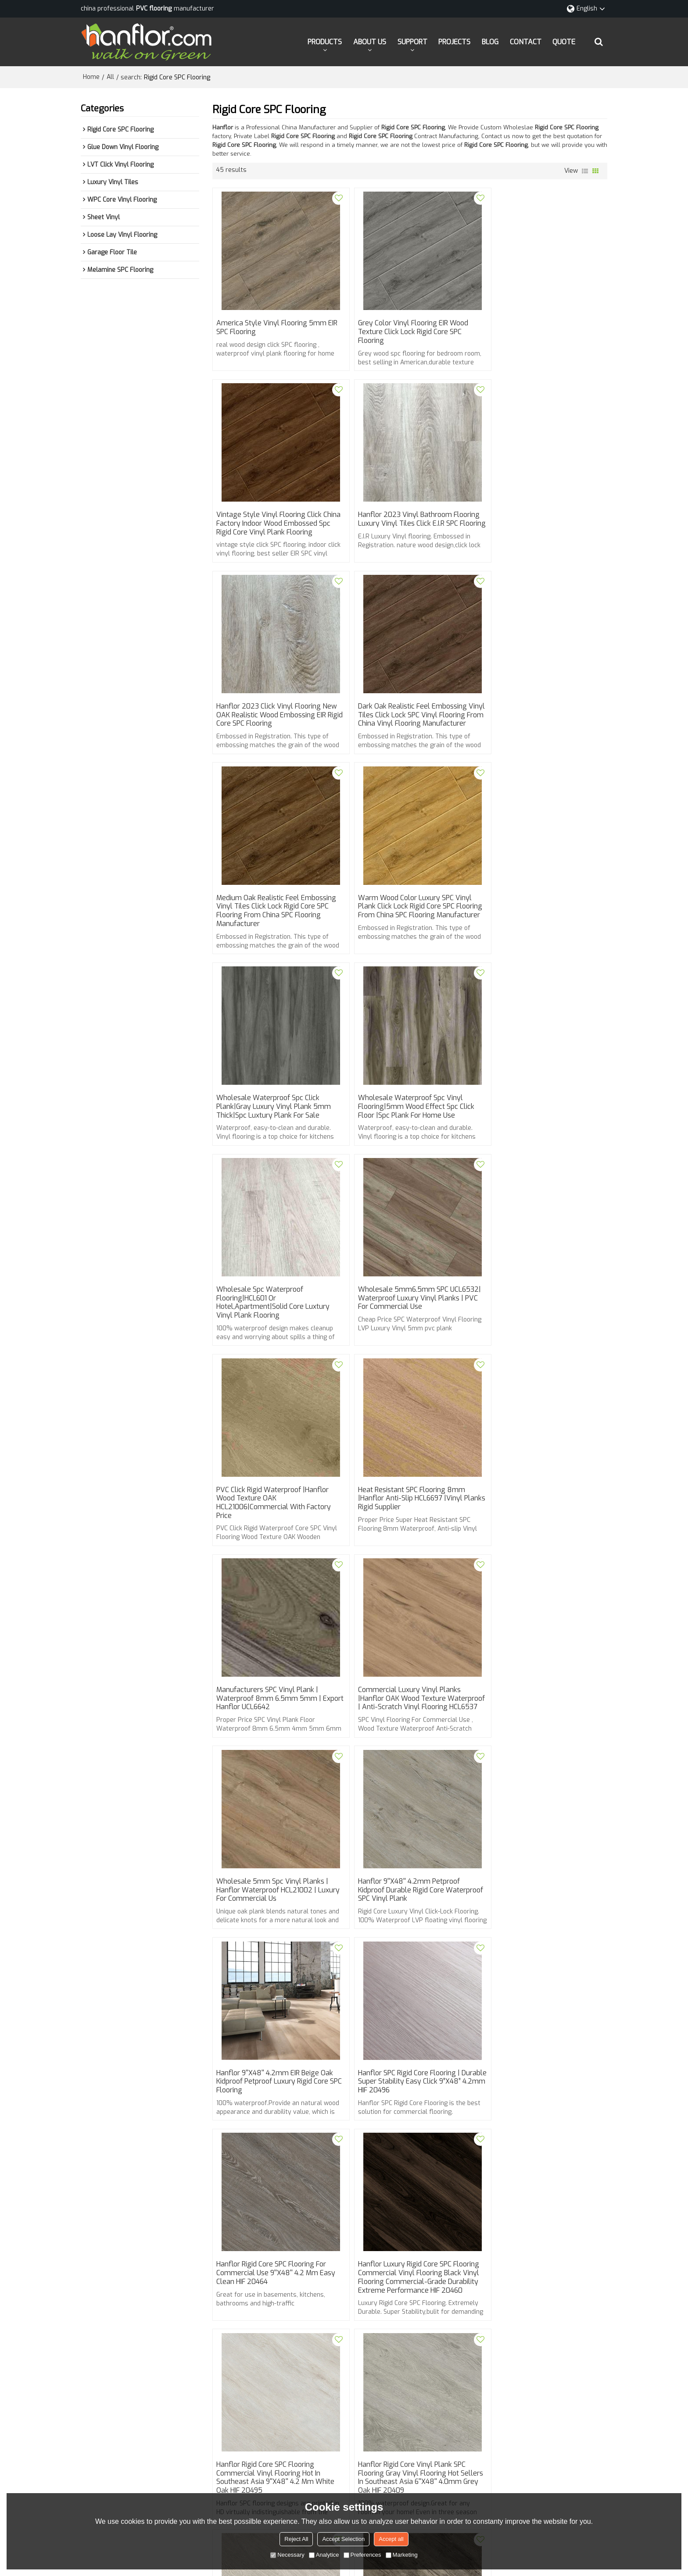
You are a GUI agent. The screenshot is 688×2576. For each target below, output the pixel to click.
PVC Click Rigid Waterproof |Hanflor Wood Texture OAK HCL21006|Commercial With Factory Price (274, 1143)
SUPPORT (412, 41)
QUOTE (563, 41)
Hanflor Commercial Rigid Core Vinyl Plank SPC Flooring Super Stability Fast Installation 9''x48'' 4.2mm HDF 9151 (274, 2152)
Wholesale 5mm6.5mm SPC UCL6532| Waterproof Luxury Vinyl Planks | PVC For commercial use (539, 937)
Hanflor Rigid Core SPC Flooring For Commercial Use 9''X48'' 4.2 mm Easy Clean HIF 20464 (542, 1542)
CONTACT (525, 41)
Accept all (391, 2539)
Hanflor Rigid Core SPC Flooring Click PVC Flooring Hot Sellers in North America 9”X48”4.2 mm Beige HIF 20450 (540, 1950)
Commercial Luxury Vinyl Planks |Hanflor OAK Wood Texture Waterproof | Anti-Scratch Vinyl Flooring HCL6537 (268, 1345)
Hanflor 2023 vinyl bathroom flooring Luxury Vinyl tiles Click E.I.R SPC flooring (274, 534)
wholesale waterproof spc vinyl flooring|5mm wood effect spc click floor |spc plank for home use (275, 937)
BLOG (490, 41)
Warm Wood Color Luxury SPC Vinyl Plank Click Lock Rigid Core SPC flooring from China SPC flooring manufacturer (406, 740)
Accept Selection (343, 2539)
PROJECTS (454, 41)
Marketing (402, 2554)
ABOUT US (369, 41)
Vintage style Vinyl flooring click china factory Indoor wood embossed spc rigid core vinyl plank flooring (541, 336)
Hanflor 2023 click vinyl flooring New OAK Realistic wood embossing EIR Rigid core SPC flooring (407, 534)
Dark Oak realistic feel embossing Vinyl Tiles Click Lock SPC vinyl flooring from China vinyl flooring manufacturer (538, 538)
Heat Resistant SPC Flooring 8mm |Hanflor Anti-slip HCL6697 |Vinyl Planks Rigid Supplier (403, 1139)
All (110, 76)
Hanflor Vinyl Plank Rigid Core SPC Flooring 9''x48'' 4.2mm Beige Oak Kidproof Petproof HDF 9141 (404, 2147)
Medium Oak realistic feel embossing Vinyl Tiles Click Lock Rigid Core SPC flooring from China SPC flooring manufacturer (277, 740)
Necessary (287, 2554)
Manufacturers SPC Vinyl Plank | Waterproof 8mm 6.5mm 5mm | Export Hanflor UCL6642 (535, 1139)
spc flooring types (289, 2264)
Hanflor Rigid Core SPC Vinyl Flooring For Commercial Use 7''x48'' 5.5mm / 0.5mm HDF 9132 (542, 2147)
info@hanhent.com (371, 2416)
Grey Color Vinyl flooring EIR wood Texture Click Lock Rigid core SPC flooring (405, 332)
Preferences (362, 2554)
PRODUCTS (325, 41)
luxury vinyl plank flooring (362, 2264)
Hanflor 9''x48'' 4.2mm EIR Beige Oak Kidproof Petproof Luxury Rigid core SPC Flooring (275, 1542)
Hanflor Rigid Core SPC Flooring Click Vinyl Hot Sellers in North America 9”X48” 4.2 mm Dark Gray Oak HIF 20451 (407, 1950)
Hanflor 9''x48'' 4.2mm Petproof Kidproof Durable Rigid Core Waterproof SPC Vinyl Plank (534, 1341)
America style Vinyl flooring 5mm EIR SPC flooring (272, 328)
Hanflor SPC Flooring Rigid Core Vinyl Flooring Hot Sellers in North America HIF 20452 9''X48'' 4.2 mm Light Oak (276, 1946)
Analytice (324, 2554)
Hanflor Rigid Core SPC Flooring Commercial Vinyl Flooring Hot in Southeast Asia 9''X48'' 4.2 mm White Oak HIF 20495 (409, 1739)
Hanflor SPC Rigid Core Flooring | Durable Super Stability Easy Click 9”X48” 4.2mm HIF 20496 (403, 1542)
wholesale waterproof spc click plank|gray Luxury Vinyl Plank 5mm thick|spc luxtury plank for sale (540, 736)
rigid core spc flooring (495, 2264)
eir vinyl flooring (431, 2264)
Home (91, 76)
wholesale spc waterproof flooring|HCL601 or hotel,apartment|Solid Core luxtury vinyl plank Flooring (406, 941)
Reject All (296, 2539)
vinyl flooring (235, 2264)
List (585, 170)
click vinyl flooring (561, 2264)
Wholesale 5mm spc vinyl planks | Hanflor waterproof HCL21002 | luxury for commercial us (406, 1341)
